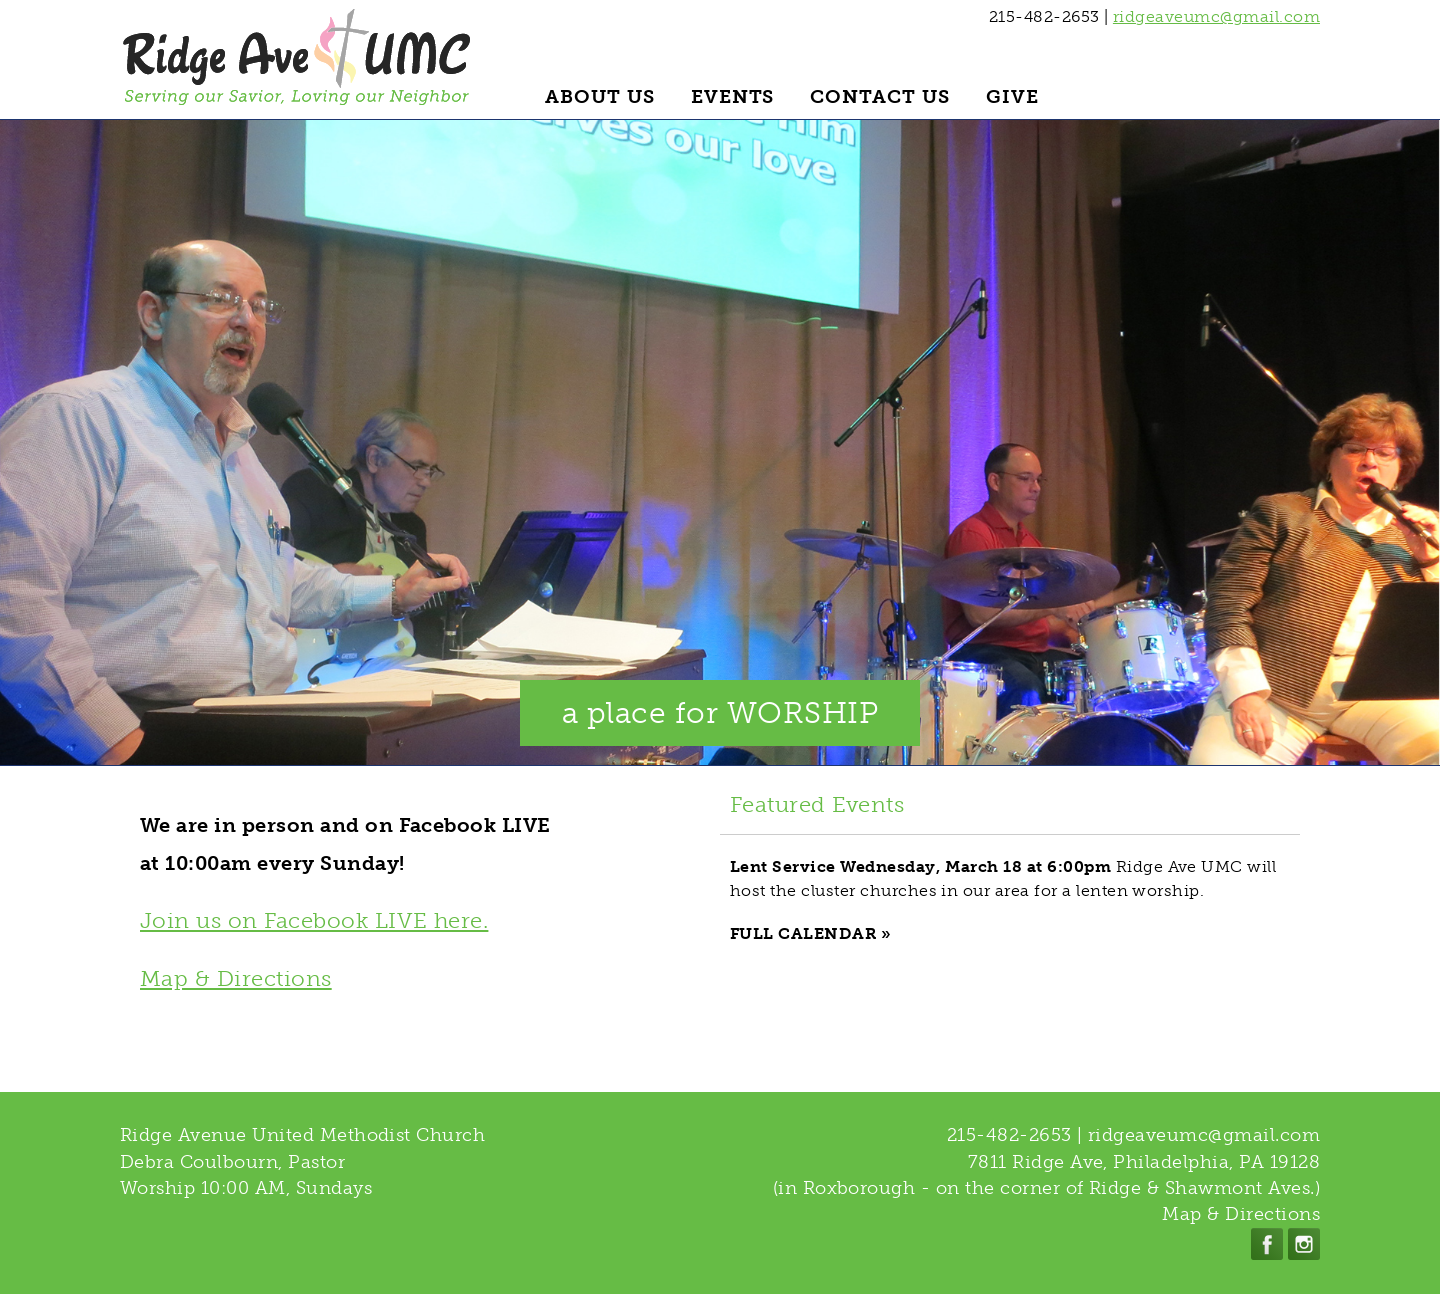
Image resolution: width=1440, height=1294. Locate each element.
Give (1012, 96)
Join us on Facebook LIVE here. (314, 920)
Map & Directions (236, 978)
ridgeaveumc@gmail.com (1216, 16)
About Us (600, 96)
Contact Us (880, 96)
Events (733, 96)
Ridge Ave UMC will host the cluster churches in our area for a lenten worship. (1003, 878)
